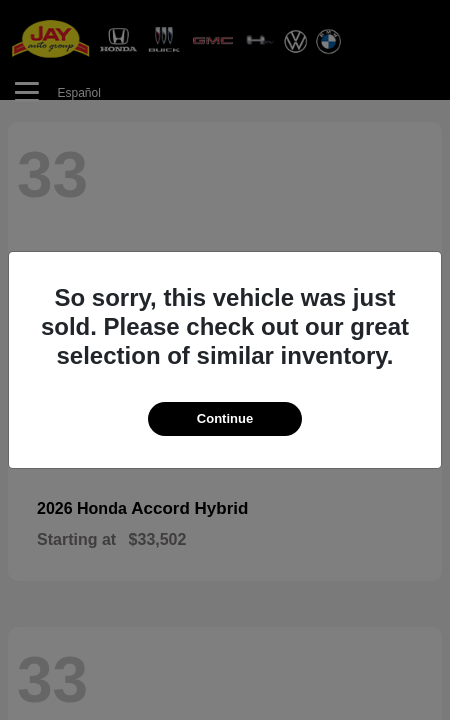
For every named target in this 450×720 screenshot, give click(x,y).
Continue (225, 418)
